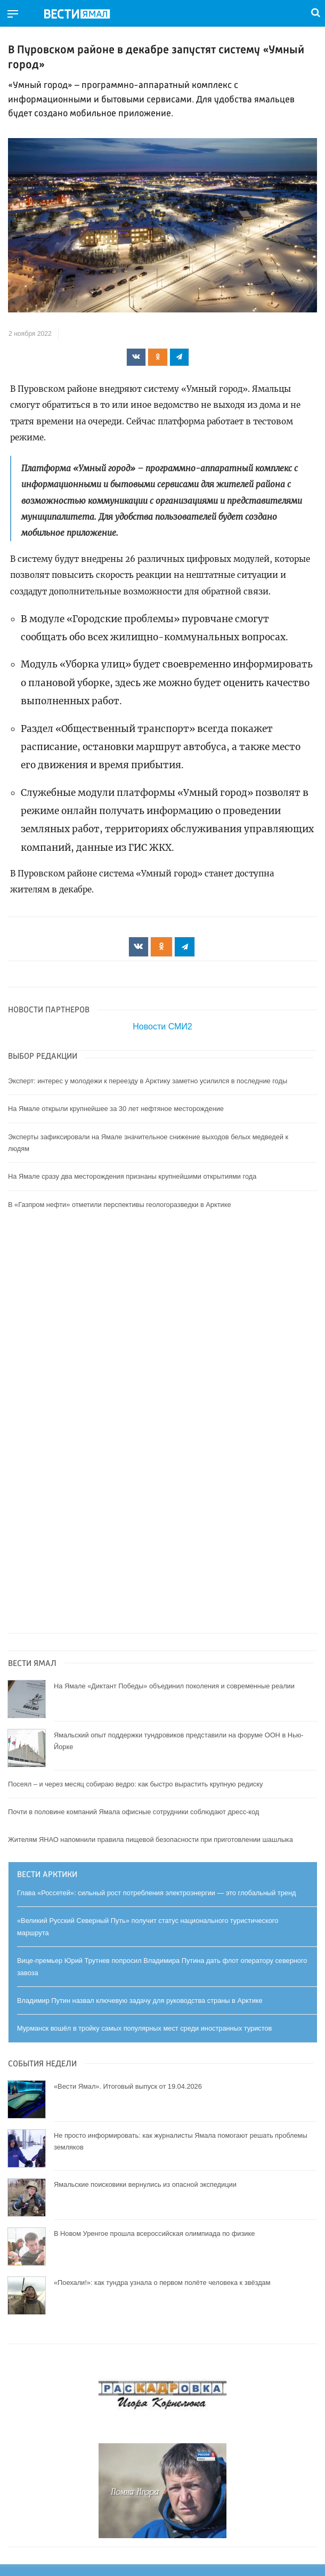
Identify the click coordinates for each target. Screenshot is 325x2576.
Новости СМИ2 (162, 1026)
